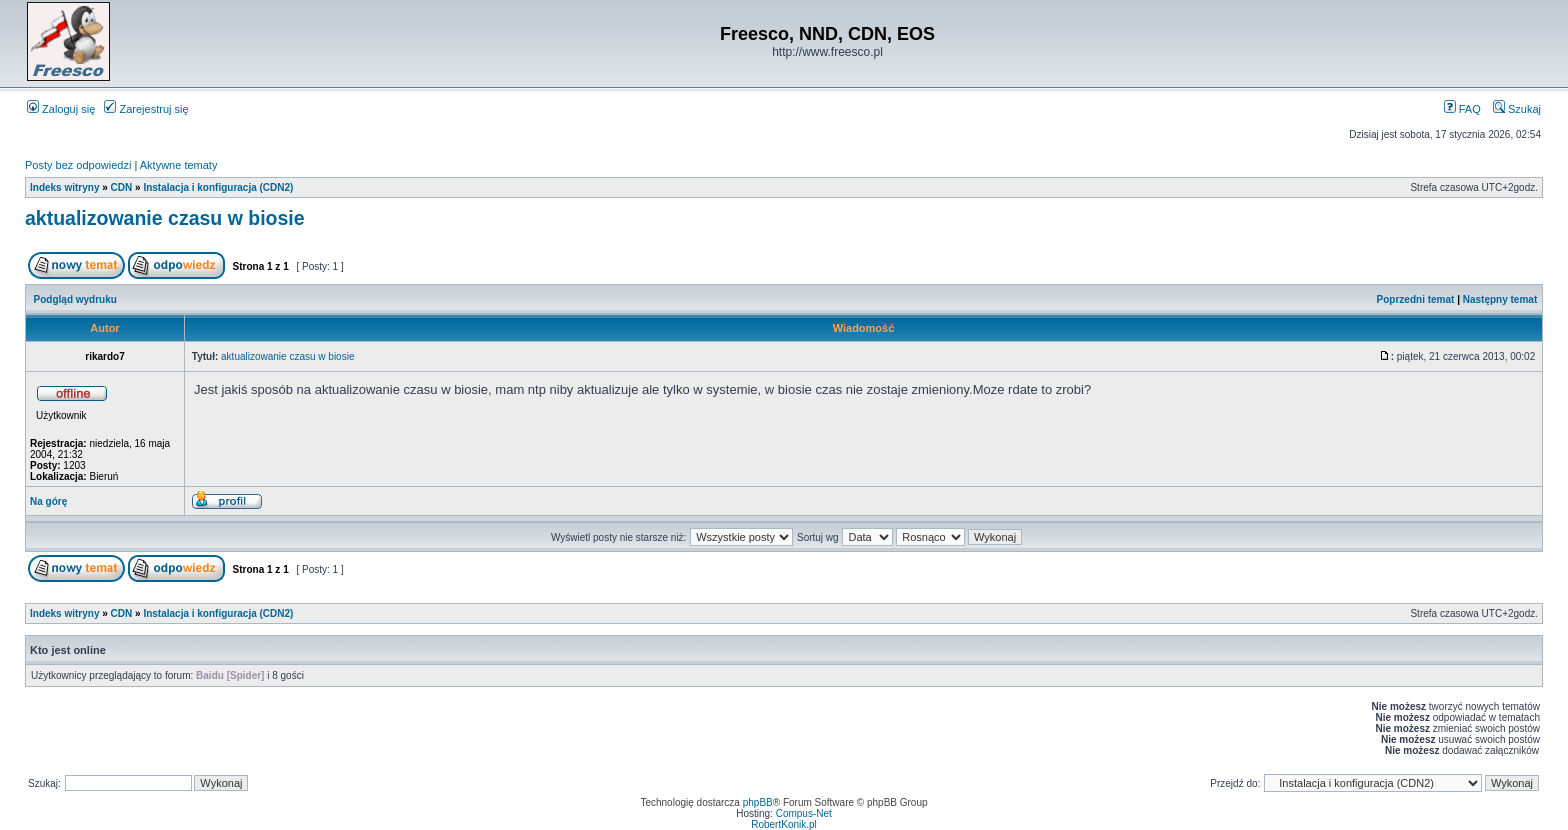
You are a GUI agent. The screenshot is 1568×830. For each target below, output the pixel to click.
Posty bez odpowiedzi (78, 165)
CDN (122, 187)
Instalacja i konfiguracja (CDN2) (218, 187)
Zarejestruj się (146, 109)
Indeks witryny (64, 187)
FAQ (1462, 109)
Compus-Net (804, 813)
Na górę (48, 501)
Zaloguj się (61, 109)
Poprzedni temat (1416, 299)
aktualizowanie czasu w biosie (165, 218)
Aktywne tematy (179, 165)
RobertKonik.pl (784, 824)
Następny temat (1500, 299)
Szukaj (1517, 109)
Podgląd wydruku (75, 299)
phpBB (758, 802)
